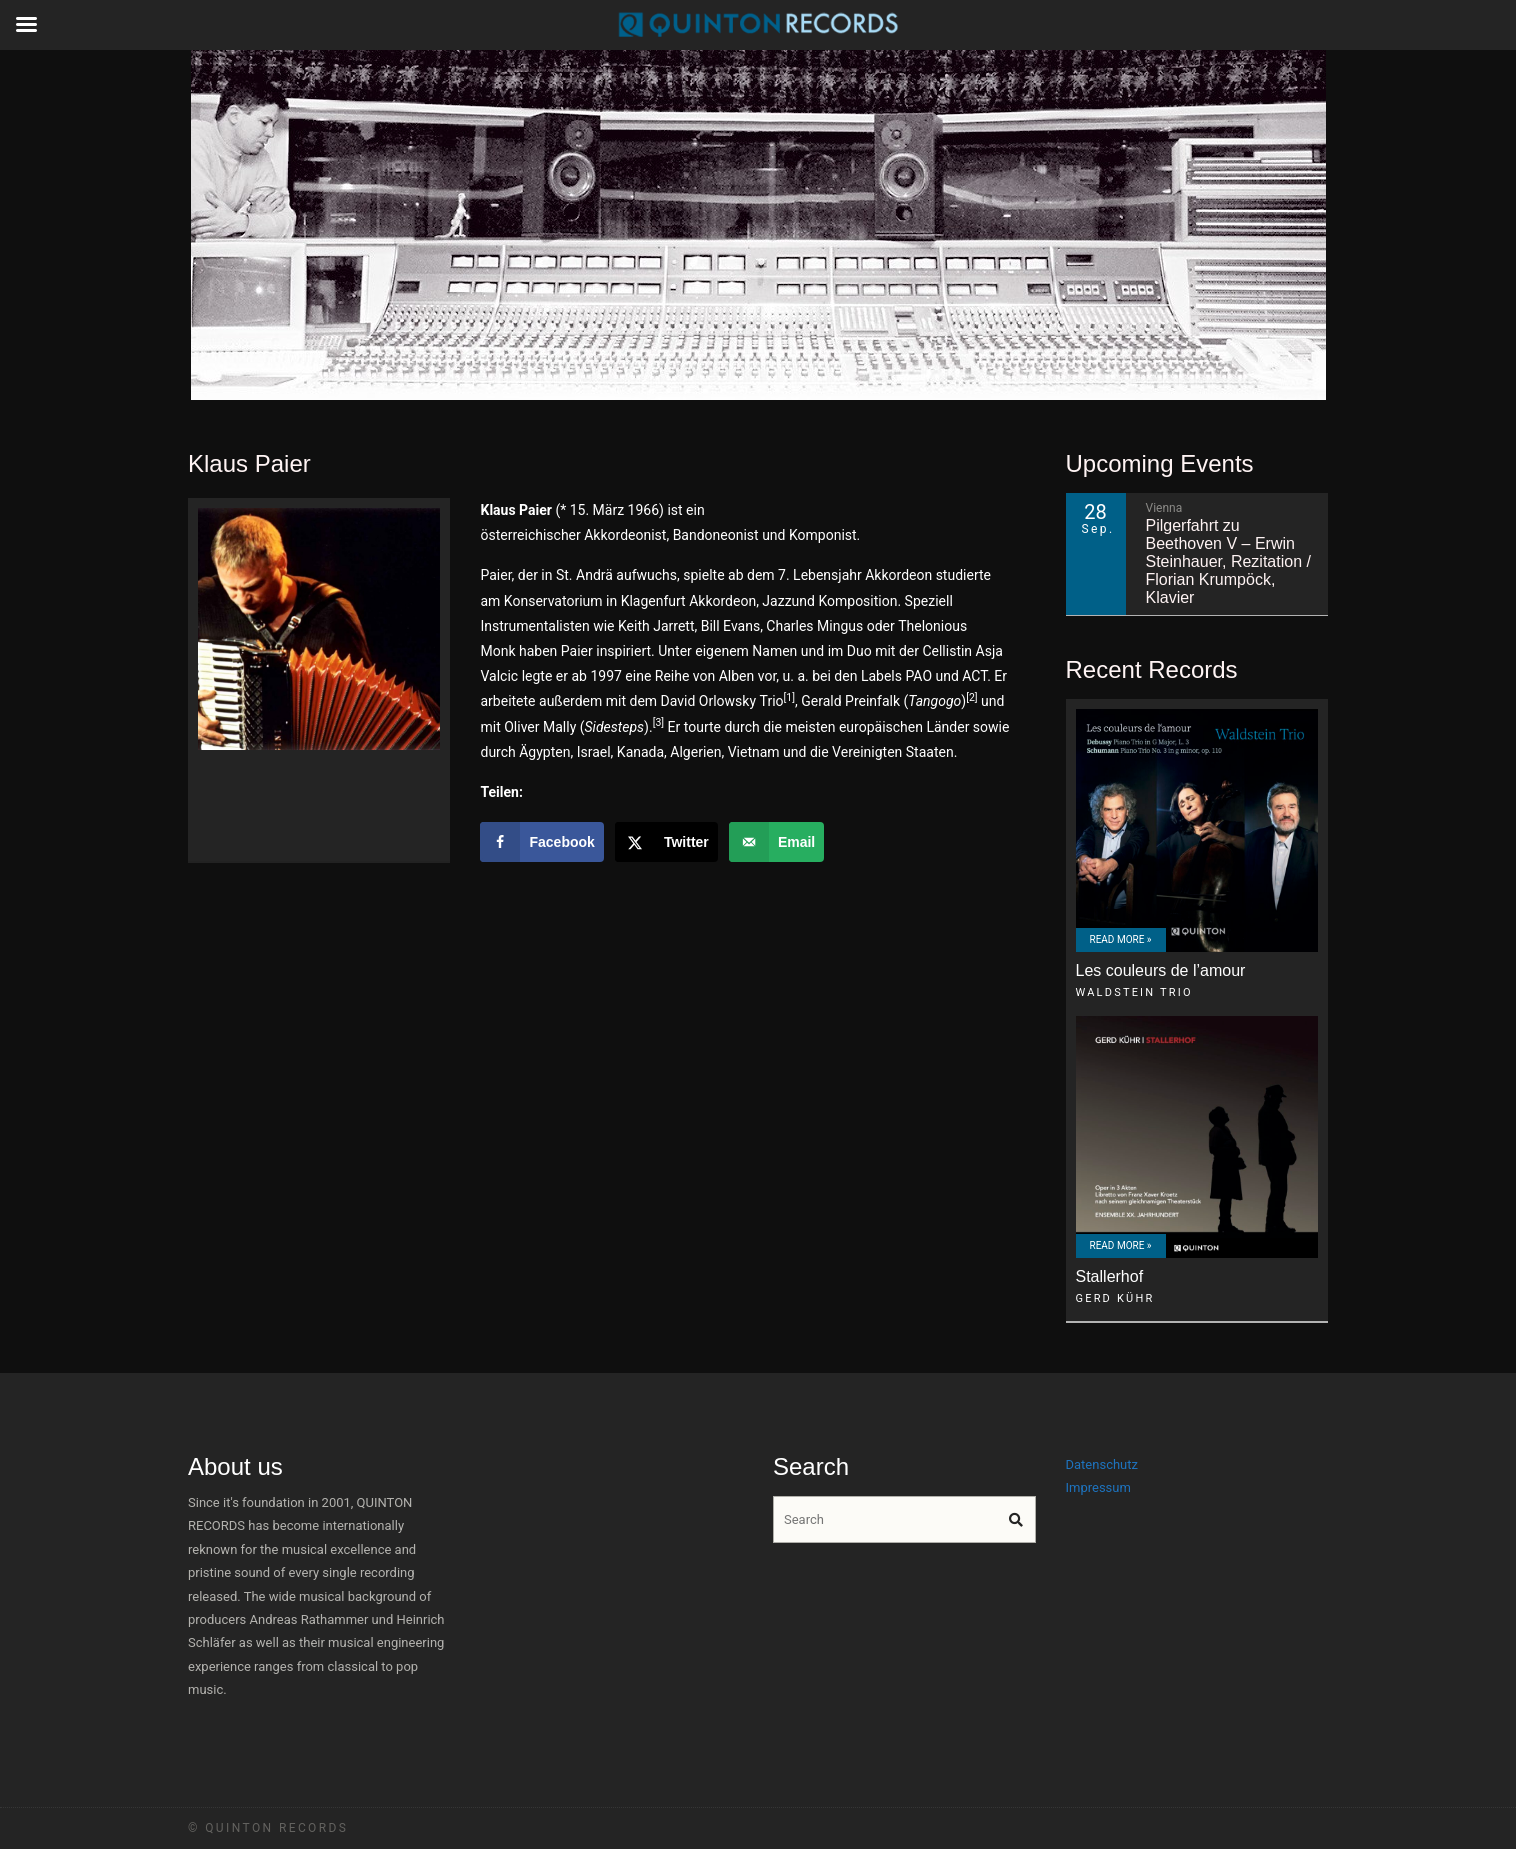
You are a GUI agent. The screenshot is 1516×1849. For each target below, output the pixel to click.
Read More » (1121, 939)
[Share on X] (666, 842)
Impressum (1098, 1487)
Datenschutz (1102, 1464)
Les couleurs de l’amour (1161, 970)
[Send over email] (776, 842)
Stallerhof (1110, 1276)
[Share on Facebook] (541, 842)
